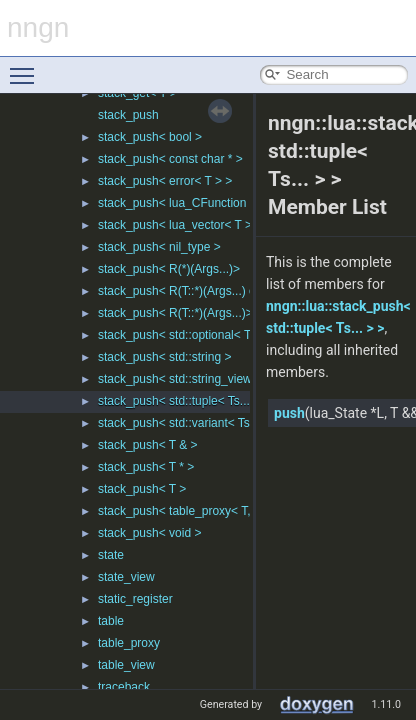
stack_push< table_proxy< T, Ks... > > (198, 511)
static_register (135, 599)
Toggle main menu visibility (27, 67)
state (111, 555)
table (111, 621)
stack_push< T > (142, 489)
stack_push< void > (149, 533)
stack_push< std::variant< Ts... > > (189, 423)
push (289, 413)
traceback (124, 687)
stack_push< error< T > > (165, 181)
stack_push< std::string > (164, 357)
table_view (126, 665)
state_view (126, 577)
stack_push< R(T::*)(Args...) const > (193, 291)
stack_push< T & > (148, 445)
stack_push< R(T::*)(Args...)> (175, 313)
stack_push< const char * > (170, 159)
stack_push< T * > (146, 467)
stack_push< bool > (150, 137)
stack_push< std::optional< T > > (185, 335)
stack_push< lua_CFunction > (177, 203)
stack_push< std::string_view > (180, 379)
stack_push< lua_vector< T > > (180, 225)
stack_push (128, 115)
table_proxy (129, 643)
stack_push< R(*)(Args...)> (169, 269)
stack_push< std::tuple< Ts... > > (184, 401)
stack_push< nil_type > (159, 247)
